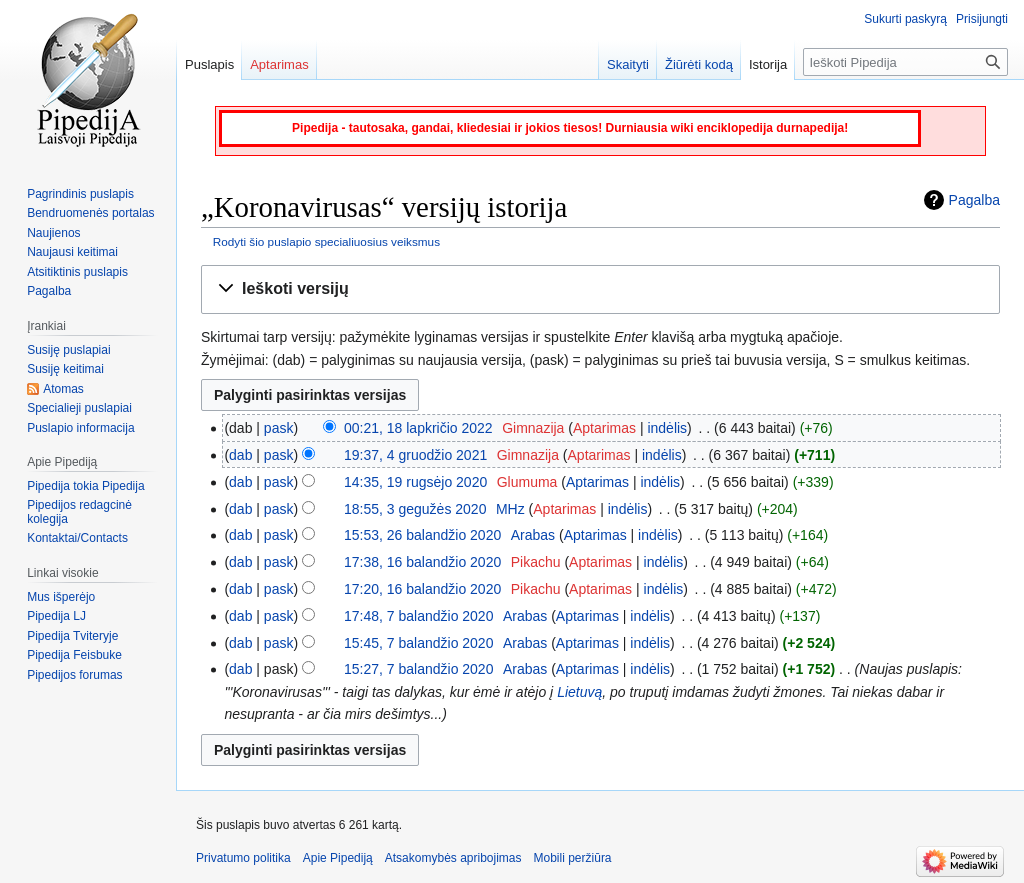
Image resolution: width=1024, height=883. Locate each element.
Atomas (63, 389)
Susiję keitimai (65, 369)
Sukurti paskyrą (905, 19)
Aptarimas (604, 428)
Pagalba (974, 200)
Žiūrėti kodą (699, 64)
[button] (600, 289)
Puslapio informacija (80, 428)
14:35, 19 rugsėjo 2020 (415, 482)
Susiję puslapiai (68, 350)
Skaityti (628, 64)
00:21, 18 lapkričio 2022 (418, 428)
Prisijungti (982, 19)
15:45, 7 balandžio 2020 (418, 643)
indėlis (667, 428)
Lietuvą (579, 692)
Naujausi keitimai (72, 252)
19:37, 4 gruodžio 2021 (415, 455)
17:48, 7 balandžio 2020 (418, 616)
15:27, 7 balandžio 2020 (418, 669)
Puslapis (209, 64)
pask (279, 428)
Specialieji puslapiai (79, 408)
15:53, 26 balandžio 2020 (422, 535)
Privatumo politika (243, 858)
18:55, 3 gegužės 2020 (415, 509)
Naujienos (53, 233)
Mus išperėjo (61, 597)
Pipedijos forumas (74, 675)
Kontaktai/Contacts (77, 538)
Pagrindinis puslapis (80, 194)
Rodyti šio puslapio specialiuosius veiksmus (326, 241)
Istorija (768, 64)
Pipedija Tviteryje (72, 636)
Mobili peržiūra (573, 858)
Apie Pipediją (338, 858)
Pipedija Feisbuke (74, 655)
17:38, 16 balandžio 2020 (422, 562)
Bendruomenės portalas (90, 213)
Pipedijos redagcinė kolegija (79, 512)
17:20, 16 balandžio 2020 (422, 589)
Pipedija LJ (56, 616)
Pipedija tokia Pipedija (85, 486)
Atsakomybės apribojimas (453, 858)
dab (240, 455)
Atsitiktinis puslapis (77, 272)
